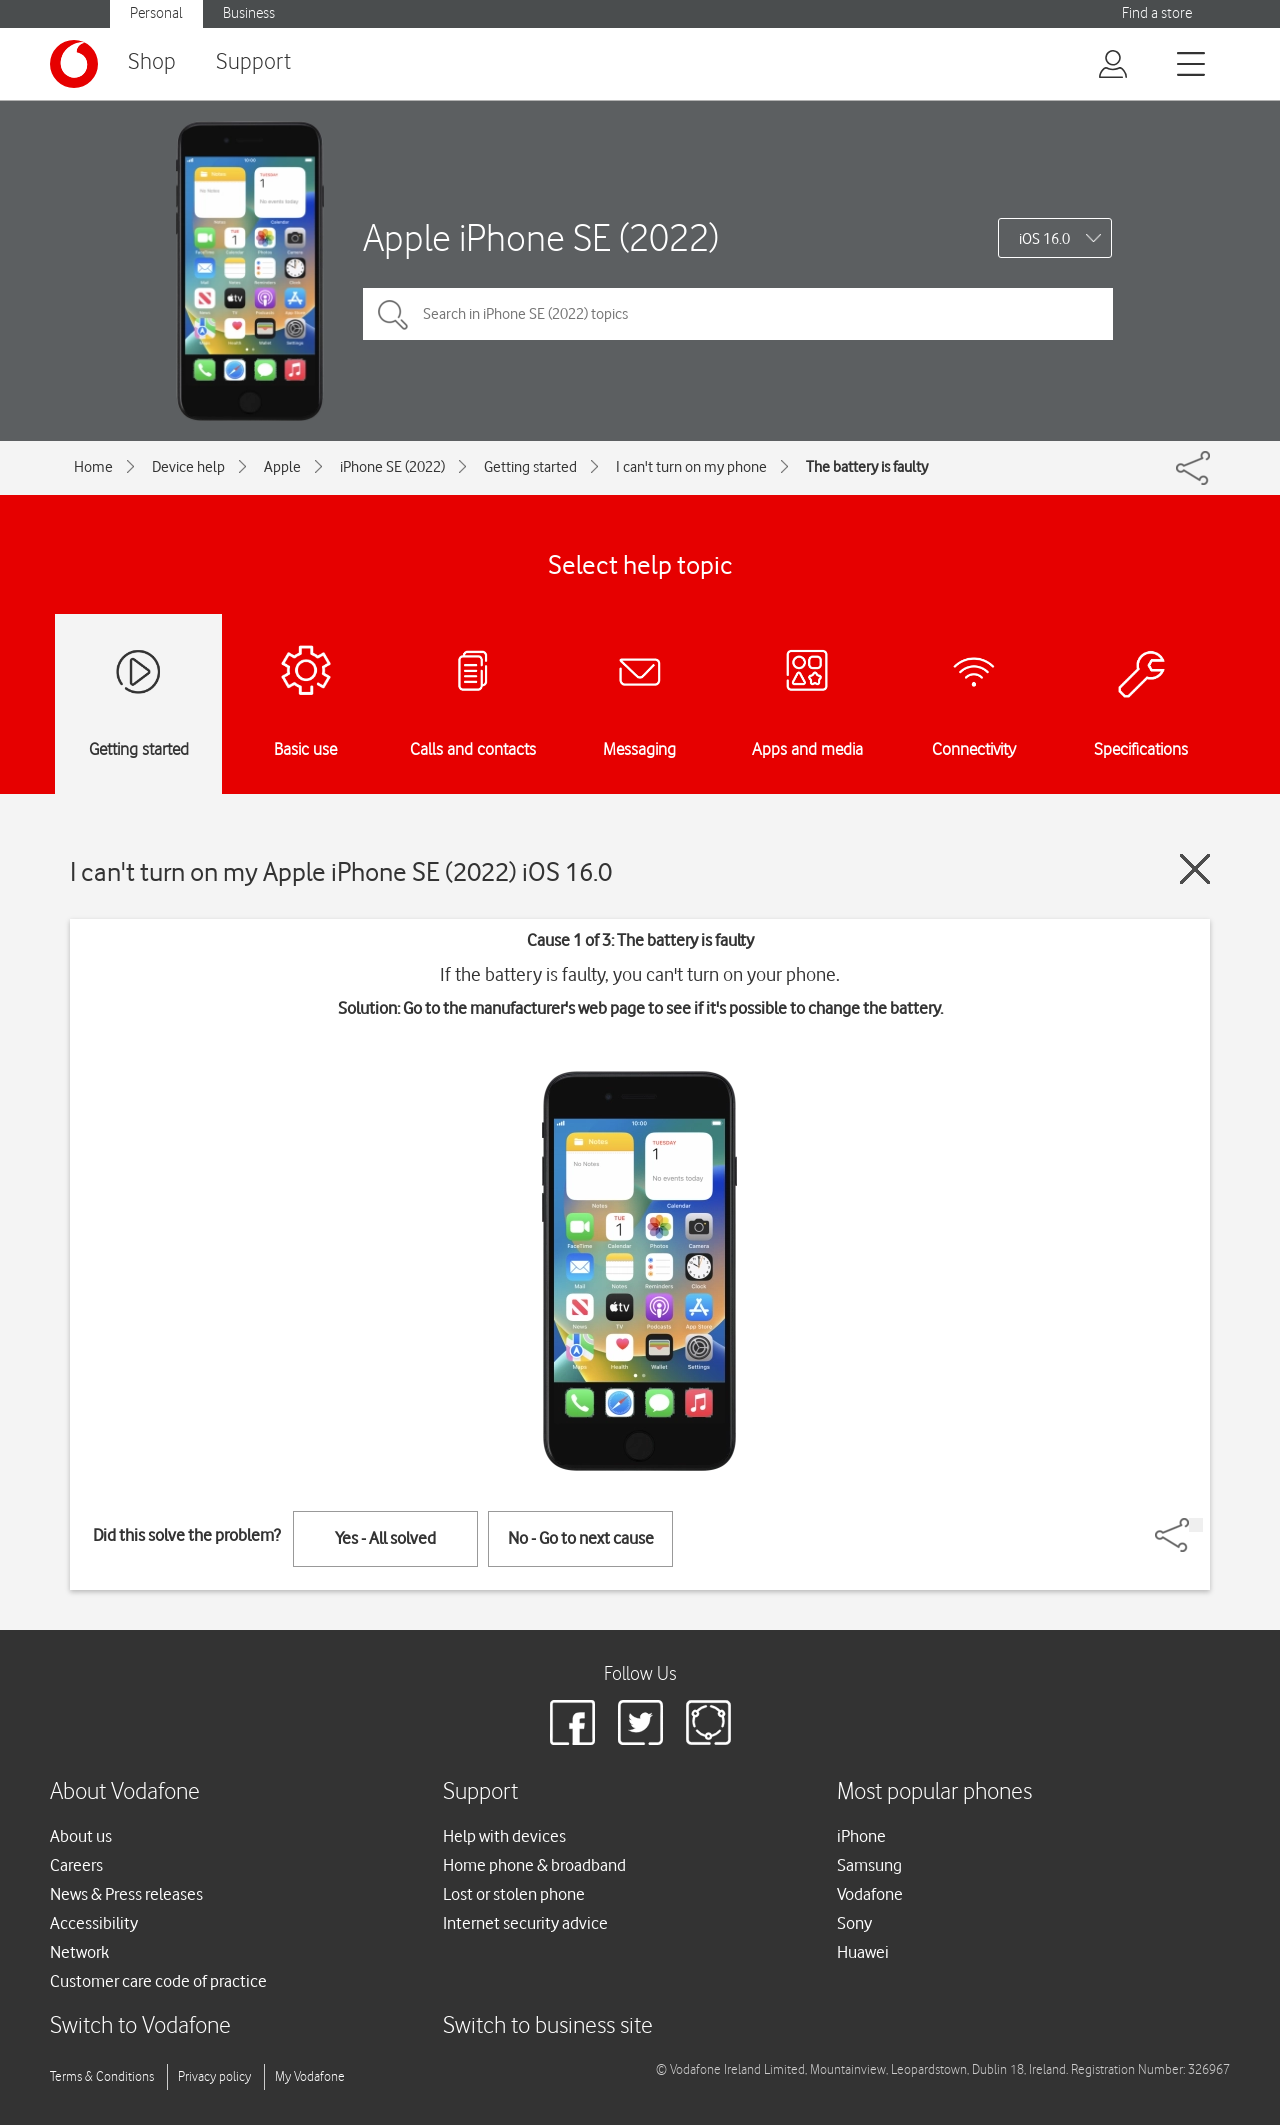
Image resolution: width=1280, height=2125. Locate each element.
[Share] (1196, 1525)
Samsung (869, 1865)
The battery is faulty (867, 467)
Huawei (863, 1952)
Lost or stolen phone (514, 1894)
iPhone (861, 1836)
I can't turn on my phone (691, 467)
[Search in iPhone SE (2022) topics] (738, 314)
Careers (76, 1865)
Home (93, 467)
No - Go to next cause (581, 1538)
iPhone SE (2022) (392, 467)
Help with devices (504, 1836)
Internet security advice (525, 1923)
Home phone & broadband (534, 1865)
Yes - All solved (385, 1538)
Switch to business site (548, 2026)
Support (253, 62)
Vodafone (870, 1894)
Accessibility (94, 1923)
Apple (282, 467)
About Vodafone (125, 1792)
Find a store (1157, 13)
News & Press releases (126, 1894)
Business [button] (249, 13)
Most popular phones (934, 1792)
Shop (152, 62)
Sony (854, 1923)
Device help (188, 467)
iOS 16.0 (1044, 239)
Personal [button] (156, 13)
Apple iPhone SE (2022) (541, 237)
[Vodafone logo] (74, 64)
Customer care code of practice (158, 1981)
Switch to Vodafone (140, 2026)
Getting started (530, 467)
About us (81, 1836)
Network (79, 1952)
